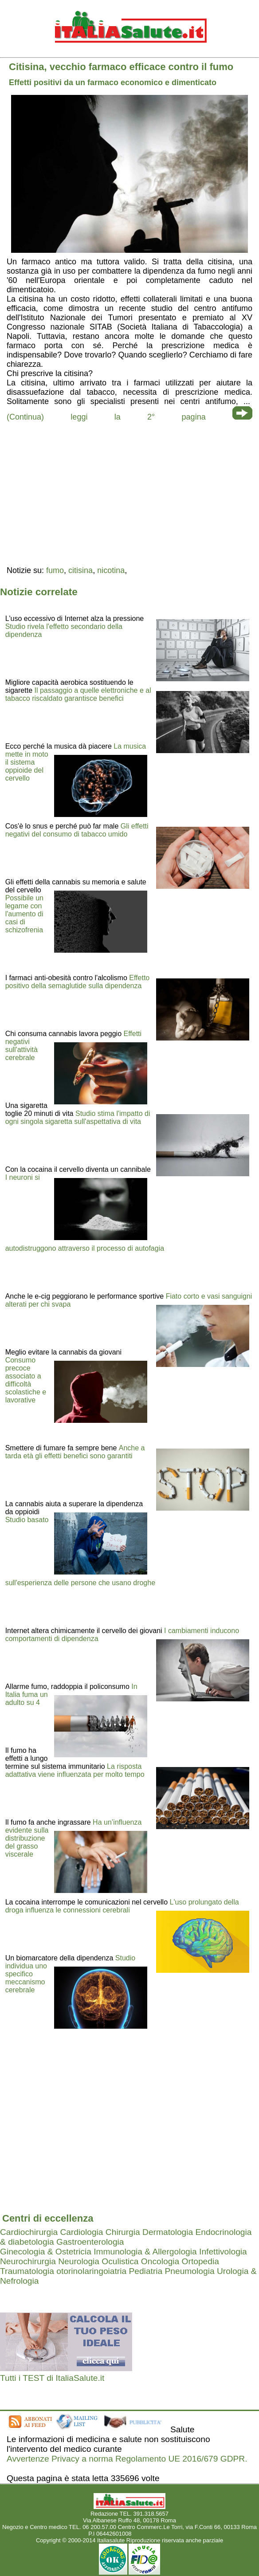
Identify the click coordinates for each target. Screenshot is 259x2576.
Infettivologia (223, 2251)
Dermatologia (167, 2232)
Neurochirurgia (28, 2261)
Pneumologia (190, 2271)
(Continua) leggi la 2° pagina (106, 416)
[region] (129, 493)
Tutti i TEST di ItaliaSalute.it (52, 2378)
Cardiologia (81, 2232)
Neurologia (78, 2261)
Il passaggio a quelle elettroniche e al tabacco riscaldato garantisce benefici (78, 694)
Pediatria (145, 2271)
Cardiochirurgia (29, 2232)
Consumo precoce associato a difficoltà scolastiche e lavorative (26, 1380)
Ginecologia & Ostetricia (45, 2251)
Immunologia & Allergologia (145, 2251)
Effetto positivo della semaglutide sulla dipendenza (77, 982)
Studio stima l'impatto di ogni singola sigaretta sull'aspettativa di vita (77, 1117)
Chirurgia (123, 2232)
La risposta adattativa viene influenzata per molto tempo (75, 1770)
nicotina (111, 570)
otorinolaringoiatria (91, 2271)
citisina (80, 570)
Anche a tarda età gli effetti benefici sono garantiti (75, 1452)
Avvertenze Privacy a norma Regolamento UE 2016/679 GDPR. (127, 2458)
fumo (55, 570)
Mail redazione (152, 2533)
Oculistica (120, 2261)
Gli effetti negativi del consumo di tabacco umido (77, 830)
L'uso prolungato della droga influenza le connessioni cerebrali (122, 1906)
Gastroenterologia (90, 2241)
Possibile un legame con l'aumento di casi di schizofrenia (24, 914)
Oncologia (160, 2261)
